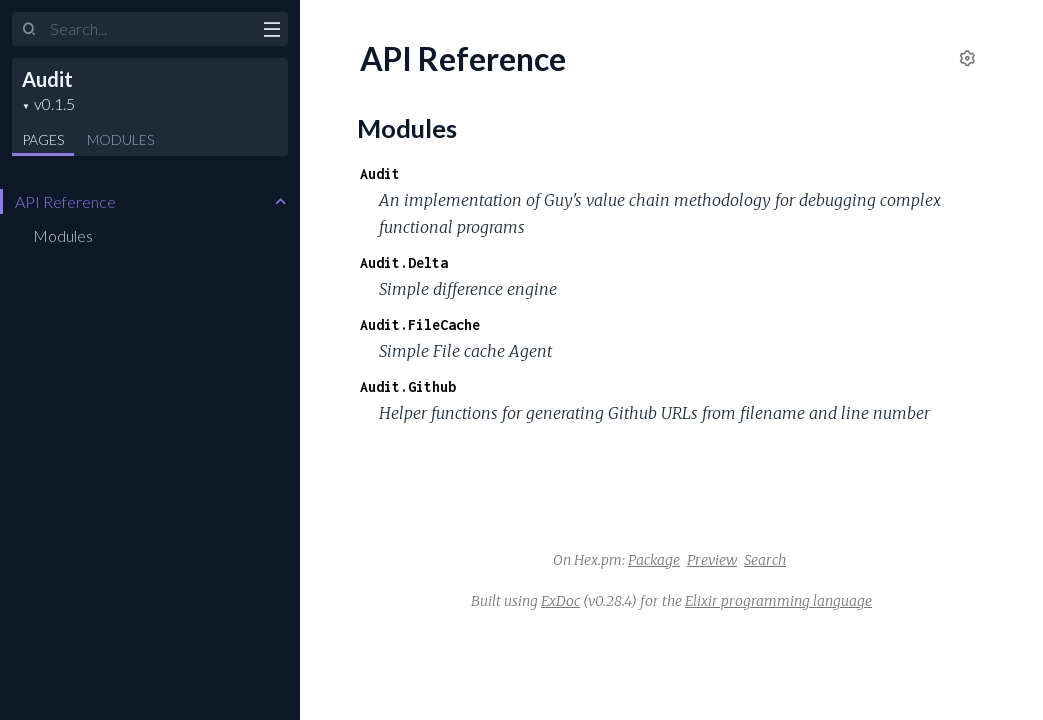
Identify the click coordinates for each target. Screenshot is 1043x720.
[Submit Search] (29, 30)
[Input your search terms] (150, 29)
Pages (43, 139)
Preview (712, 560)
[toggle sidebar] (271, 32)
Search (765, 560)
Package (654, 560)
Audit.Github (408, 386)
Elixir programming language (778, 601)
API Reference (65, 201)
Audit (47, 79)
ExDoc (560, 601)
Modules (120, 139)
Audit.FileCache (420, 324)
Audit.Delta (404, 262)
